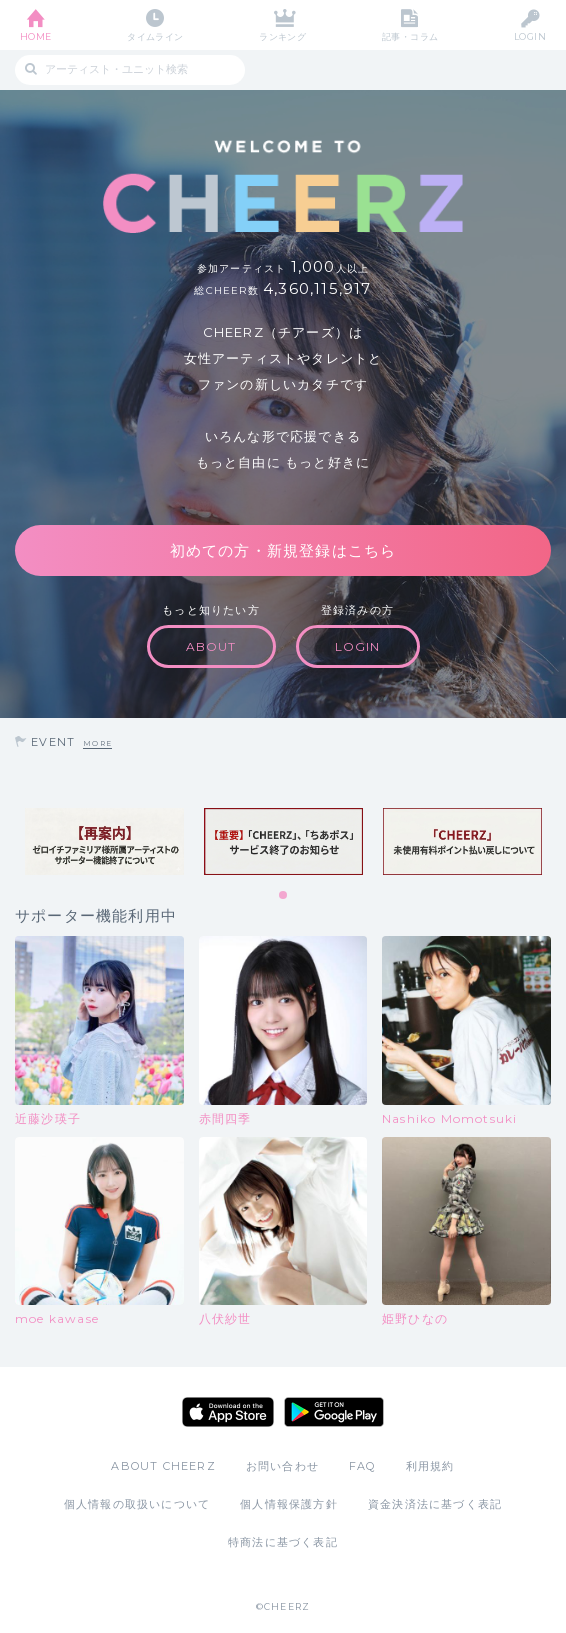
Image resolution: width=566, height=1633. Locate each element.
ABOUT (211, 646)
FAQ (362, 1466)
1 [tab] (284, 896)
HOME (36, 36)
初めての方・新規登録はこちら (283, 550)
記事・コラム (410, 36)
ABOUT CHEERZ (163, 1466)
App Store (228, 1412)
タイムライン (155, 36)
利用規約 (430, 1466)
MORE (97, 743)
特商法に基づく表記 (283, 1542)
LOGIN (530, 36)
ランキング (282, 36)
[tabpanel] (104, 841)
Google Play (334, 1412)
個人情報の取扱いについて (137, 1504)
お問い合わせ (282, 1466)
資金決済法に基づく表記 (435, 1504)
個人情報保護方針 (289, 1504)
